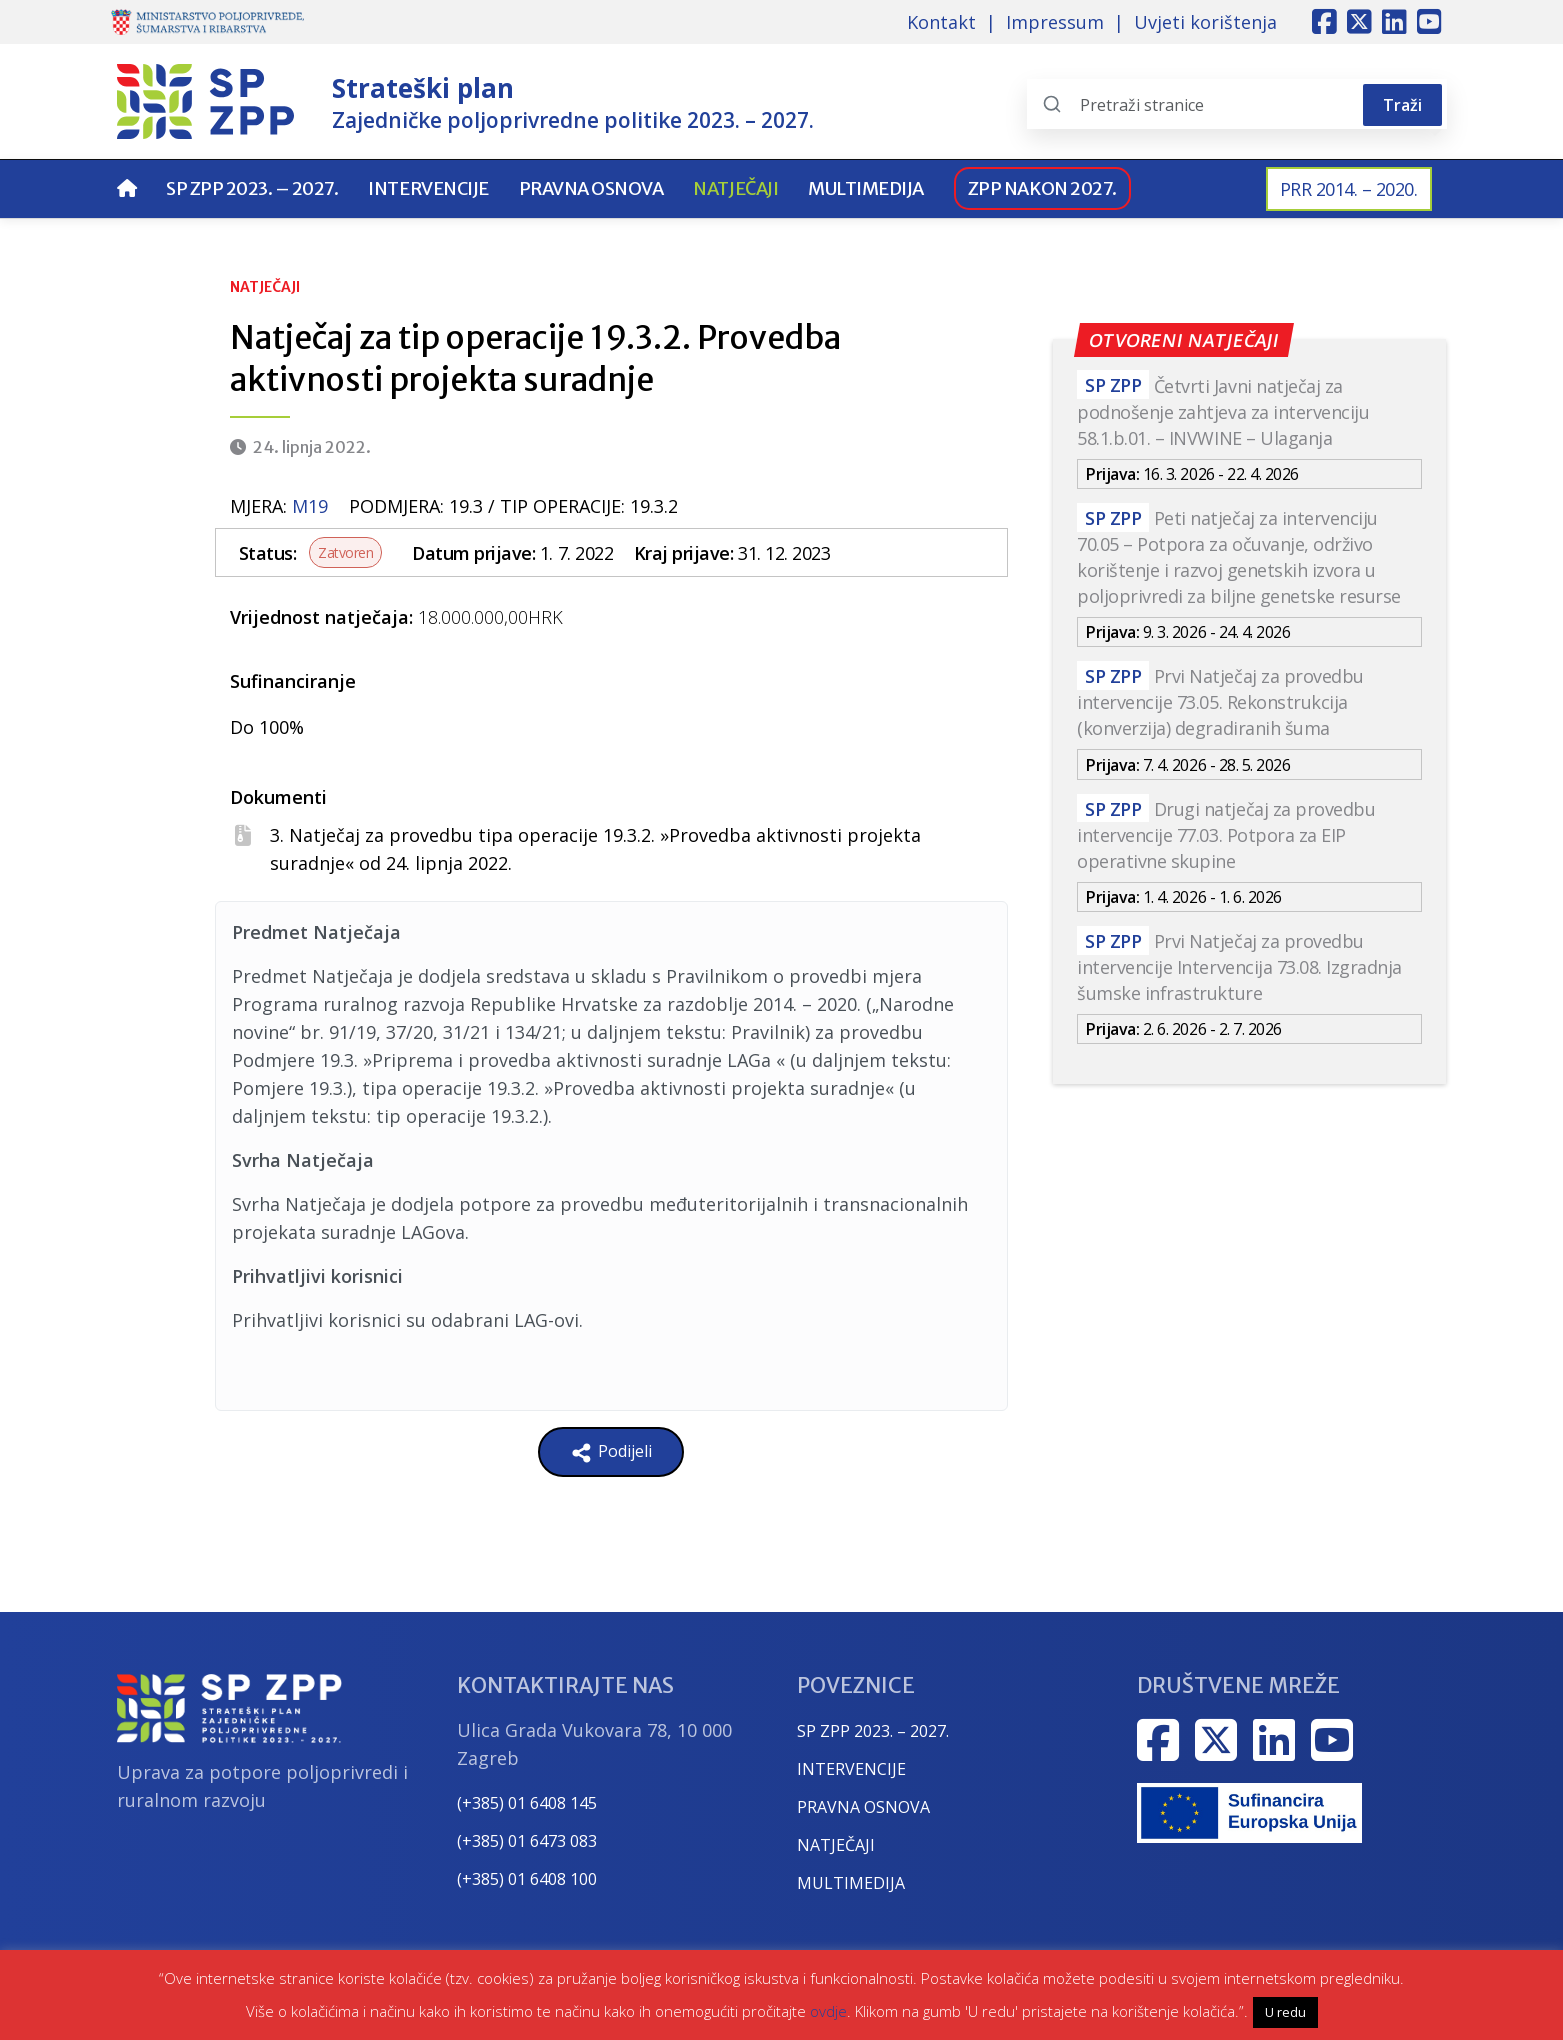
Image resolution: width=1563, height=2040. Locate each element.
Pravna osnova (591, 188)
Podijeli (611, 1452)
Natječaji (735, 188)
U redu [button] (1285, 2012)
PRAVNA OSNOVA (863, 1807)
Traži (1402, 105)
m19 (310, 506)
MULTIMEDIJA (851, 1883)
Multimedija (866, 188)
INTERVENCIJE (851, 1769)
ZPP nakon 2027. (1042, 188)
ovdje (828, 2011)
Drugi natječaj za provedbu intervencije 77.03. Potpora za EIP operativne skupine (1226, 835)
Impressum (1055, 22)
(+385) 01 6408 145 (527, 1803)
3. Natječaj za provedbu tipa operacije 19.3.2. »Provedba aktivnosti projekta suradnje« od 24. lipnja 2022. (595, 849)
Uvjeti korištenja (1205, 22)
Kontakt (941, 22)
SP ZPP (1113, 386)
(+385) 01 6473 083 (527, 1841)
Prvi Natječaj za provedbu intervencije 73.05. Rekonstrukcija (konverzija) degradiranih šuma (1220, 702)
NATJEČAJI (836, 1845)
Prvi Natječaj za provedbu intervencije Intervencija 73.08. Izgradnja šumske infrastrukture (1239, 967)
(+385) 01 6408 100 (527, 1879)
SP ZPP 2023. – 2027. (252, 188)
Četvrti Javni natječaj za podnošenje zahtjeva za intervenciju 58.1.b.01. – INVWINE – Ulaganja (1223, 412)
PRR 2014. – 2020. (1349, 189)
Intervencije (428, 188)
